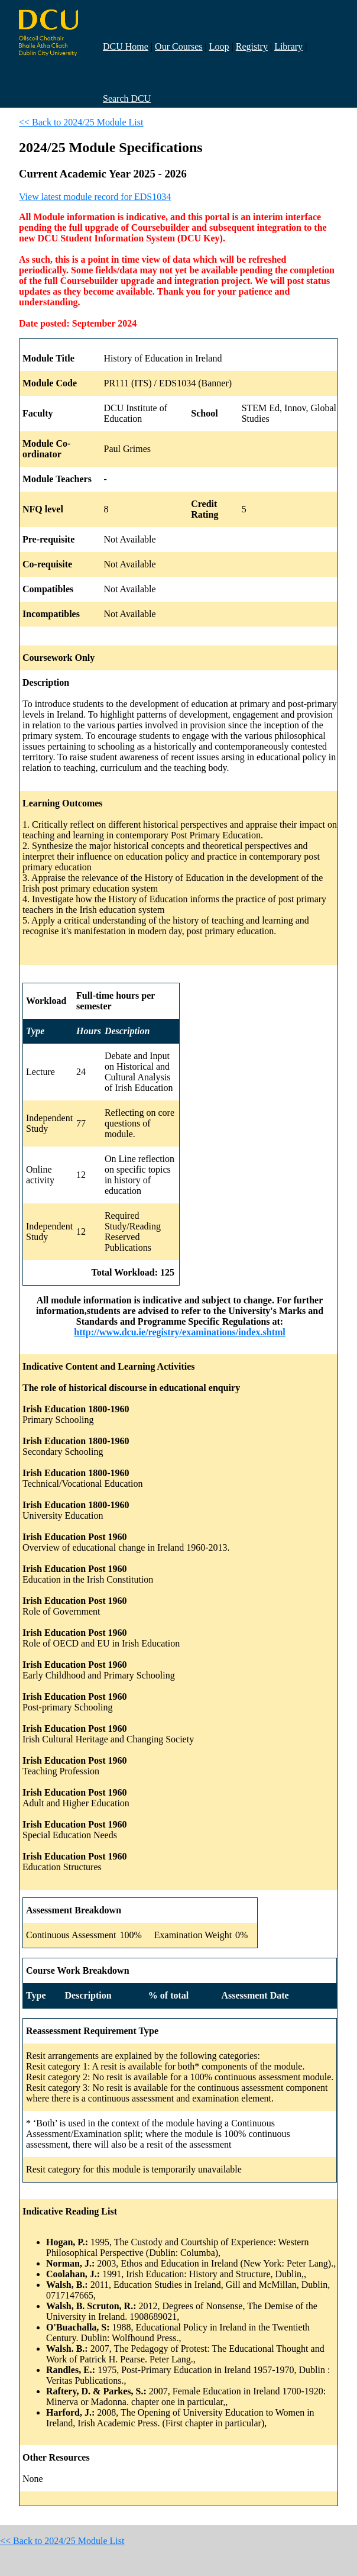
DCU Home (125, 46)
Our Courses (178, 46)
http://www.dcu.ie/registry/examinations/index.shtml (179, 1332)
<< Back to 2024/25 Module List (81, 122)
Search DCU (127, 98)
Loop (219, 46)
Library (288, 46)
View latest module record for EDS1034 (95, 197)
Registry (252, 46)
